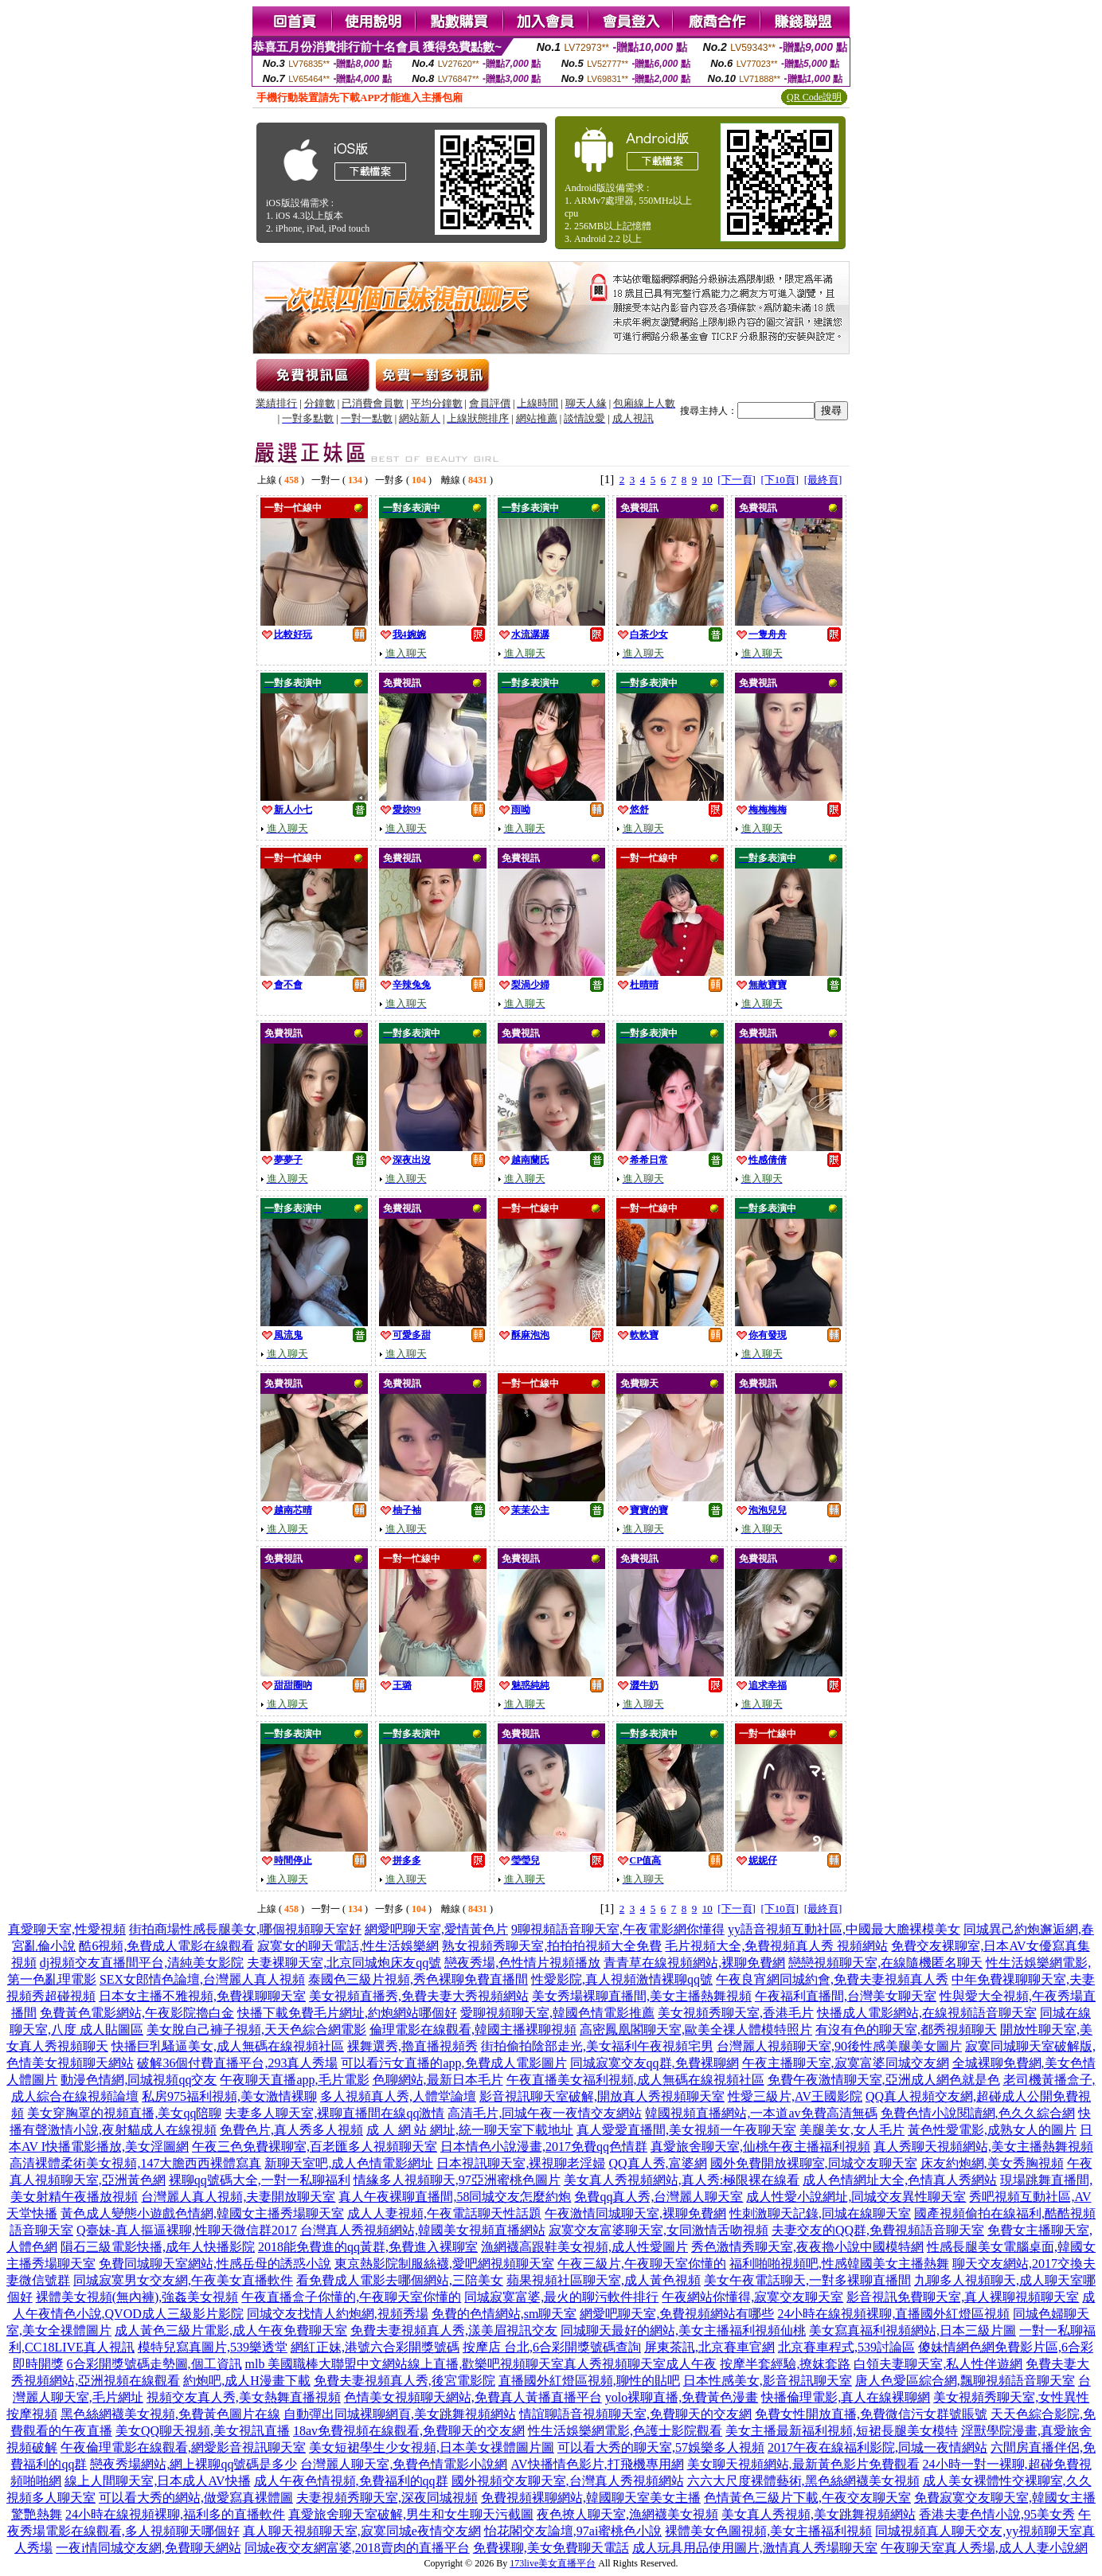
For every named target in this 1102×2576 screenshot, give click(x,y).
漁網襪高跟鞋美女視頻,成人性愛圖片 (584, 2247)
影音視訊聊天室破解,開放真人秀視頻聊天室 (602, 2096)
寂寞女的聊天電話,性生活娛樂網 (348, 1946)
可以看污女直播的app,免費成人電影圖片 (453, 2063)
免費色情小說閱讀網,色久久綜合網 (978, 2113)
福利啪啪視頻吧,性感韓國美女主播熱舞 (839, 2263)
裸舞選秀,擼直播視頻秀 (412, 2046)
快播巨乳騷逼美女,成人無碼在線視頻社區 (227, 2046)
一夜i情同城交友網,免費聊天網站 (148, 2548)
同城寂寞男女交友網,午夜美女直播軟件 (183, 2280)
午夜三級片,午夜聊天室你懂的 (641, 2263)
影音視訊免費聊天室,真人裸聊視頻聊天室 (962, 2297)
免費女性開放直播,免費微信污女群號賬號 (871, 2414)
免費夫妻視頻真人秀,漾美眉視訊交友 (453, 2330)
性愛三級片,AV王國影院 (795, 2096)
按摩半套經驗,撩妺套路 (785, 2364)
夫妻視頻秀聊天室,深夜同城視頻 (387, 2497)
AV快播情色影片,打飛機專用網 (596, 2464)
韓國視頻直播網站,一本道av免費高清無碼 (761, 2113)
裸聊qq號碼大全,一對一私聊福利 (259, 2180)
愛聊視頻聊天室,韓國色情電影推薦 (557, 2013)
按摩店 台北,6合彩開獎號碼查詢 (552, 2347)
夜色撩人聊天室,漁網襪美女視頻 (627, 2514)
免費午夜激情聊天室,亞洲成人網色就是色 (884, 2079)
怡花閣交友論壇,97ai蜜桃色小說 (573, 2531)
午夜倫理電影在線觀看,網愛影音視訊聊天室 (183, 2447)
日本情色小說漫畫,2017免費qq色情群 (543, 2146)
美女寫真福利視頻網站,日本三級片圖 (912, 2330)
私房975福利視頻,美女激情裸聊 (229, 2096)
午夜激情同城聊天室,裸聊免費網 (635, 2213)
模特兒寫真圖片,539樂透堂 (212, 2347)
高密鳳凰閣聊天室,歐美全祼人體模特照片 (696, 2029)
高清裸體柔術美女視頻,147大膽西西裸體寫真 (135, 2163)
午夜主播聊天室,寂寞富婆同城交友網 (845, 2063)
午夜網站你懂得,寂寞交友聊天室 (752, 2297)
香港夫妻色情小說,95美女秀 (997, 2514)
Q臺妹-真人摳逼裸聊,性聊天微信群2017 (186, 2230)
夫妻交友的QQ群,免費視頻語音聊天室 (878, 2230)
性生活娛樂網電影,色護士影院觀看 (625, 2430)
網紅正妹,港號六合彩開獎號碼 (375, 2347)
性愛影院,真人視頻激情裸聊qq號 (622, 1979)
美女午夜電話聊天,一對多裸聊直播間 (807, 2280)
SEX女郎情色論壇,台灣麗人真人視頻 (202, 1979)
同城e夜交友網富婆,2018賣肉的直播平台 (357, 2548)
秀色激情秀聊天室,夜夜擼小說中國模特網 (807, 2247)
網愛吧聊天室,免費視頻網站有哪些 (677, 2313)
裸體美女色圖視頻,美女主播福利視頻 (768, 2531)
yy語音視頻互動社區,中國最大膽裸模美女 (844, 1929)
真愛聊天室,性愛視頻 (67, 1929)
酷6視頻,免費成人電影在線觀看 (166, 1946)
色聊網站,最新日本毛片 (438, 2079)
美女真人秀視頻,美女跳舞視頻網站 (818, 2514)
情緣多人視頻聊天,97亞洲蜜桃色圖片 (457, 2180)
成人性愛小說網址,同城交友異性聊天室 (856, 2196)
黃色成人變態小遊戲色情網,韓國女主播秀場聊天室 (202, 2213)
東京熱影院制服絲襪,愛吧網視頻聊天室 (444, 2263)
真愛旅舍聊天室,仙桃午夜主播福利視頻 (760, 2146)
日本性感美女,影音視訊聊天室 (767, 2380)
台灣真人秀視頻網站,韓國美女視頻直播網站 (422, 2230)
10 (707, 480)
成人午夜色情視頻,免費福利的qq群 (351, 2481)
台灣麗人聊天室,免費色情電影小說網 (403, 2464)
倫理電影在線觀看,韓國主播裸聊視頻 (472, 2029)
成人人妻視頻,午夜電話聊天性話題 (444, 2213)
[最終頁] (823, 480)
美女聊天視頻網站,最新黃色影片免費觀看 (803, 2464)
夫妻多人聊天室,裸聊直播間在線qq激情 (334, 2113)
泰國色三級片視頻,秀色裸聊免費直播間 (418, 1979)
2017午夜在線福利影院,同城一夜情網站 (877, 2447)
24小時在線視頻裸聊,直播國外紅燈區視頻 (893, 2313)
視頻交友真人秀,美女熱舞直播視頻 (244, 2397)
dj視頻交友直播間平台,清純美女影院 (142, 1962)
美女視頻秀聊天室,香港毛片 (736, 2013)
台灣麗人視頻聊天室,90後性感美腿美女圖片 (839, 2046)
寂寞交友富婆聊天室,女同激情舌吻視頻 (658, 2230)
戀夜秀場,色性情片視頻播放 (522, 1962)
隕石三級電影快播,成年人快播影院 (158, 2247)
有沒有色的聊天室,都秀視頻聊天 (906, 2029)
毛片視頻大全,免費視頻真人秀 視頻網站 (776, 1946)
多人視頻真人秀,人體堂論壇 (398, 2096)
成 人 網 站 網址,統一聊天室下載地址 (469, 2130)
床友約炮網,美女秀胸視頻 (992, 2163)
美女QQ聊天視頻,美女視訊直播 (202, 2430)
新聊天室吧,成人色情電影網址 (348, 2163)
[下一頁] (736, 480)
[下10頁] (779, 480)
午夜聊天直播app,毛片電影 (294, 2079)
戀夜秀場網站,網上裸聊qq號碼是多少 (193, 2464)
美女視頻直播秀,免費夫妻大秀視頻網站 (419, 1996)
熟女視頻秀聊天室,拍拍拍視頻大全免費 (552, 1946)
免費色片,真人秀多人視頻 (291, 2130)
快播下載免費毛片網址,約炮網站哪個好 (347, 2013)
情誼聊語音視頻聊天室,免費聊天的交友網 (635, 2414)
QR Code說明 (814, 97)
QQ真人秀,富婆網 (657, 2163)
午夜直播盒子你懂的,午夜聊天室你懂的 (351, 2297)
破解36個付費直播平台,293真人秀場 (237, 2063)
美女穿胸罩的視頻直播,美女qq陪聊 (124, 2113)
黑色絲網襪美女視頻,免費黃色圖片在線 (170, 2414)
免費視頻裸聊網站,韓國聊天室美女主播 (591, 2497)
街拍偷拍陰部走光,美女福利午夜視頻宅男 (597, 2046)
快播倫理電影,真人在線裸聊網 (845, 2397)
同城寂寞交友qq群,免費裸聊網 (654, 2063)
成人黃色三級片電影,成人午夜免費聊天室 (231, 2330)
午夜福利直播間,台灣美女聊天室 (845, 1996)
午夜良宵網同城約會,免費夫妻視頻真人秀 (832, 1979)
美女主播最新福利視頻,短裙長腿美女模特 (841, 2430)
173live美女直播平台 (553, 2563)
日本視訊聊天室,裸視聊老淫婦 (520, 2163)
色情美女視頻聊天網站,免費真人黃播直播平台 (473, 2397)
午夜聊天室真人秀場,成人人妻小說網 (984, 2548)
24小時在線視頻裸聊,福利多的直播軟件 (175, 2514)
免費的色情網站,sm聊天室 (504, 2313)
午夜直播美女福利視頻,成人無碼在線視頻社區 (635, 2079)
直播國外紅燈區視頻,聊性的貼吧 (589, 2380)
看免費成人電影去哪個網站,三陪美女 (399, 2280)
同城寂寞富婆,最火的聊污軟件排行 (561, 2297)
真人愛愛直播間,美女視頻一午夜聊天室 (686, 2130)
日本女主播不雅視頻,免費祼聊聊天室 (202, 1996)
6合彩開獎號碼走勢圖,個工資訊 (154, 2364)
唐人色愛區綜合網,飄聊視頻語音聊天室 (965, 2380)
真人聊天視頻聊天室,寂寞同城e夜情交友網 (362, 2531)
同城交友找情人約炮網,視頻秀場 (337, 2313)
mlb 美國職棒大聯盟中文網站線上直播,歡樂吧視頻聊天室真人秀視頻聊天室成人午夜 (481, 2364)
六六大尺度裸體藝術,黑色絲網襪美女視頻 (803, 2481)
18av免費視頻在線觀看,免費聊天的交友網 (409, 2430)
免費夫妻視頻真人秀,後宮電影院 (404, 2380)
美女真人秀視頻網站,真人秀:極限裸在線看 (681, 2180)
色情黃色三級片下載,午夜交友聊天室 (807, 2497)
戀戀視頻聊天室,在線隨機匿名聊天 (885, 1962)
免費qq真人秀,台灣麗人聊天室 (658, 2196)
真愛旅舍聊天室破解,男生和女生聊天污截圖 (410, 2514)
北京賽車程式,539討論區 (846, 2347)
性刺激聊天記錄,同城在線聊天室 (820, 2213)
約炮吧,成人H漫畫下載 (247, 2380)
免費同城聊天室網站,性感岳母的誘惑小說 (215, 2263)
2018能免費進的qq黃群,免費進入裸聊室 (368, 2247)
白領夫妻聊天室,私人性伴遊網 (938, 2364)
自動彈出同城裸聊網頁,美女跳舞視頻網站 (399, 2414)
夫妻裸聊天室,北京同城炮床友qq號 (344, 1962)
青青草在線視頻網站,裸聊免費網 (694, 1962)
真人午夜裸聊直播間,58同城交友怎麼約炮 (454, 2196)
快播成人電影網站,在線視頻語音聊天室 (927, 2013)
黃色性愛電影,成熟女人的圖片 (992, 2130)
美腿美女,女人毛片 (852, 2130)
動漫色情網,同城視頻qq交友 (139, 2079)
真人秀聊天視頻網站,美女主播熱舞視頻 (983, 2146)
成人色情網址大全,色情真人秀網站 (900, 2180)
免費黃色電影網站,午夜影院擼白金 (137, 2013)
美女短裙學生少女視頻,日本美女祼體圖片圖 (431, 2447)
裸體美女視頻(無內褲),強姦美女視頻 (137, 2297)
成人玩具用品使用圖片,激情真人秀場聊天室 (754, 2548)
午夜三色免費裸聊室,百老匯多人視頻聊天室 (314, 2146)
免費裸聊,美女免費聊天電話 (551, 2548)
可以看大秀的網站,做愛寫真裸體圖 (196, 2497)
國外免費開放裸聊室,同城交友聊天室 (813, 2163)
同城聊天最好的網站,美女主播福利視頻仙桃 (683, 2330)
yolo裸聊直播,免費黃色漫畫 (681, 2397)
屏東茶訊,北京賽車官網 (709, 2347)
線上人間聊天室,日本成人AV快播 (157, 2481)
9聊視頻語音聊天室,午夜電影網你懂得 (618, 1929)
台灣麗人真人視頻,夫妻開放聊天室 (238, 2196)
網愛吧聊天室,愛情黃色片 (436, 1929)
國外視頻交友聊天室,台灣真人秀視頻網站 (567, 2481)
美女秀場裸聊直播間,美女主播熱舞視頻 (642, 1996)
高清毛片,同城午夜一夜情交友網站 (544, 2113)
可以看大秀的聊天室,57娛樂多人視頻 (660, 2447)
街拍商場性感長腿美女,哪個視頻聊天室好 (245, 1929)
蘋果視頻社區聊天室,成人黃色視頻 (603, 2280)
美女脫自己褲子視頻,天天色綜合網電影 (256, 2029)
